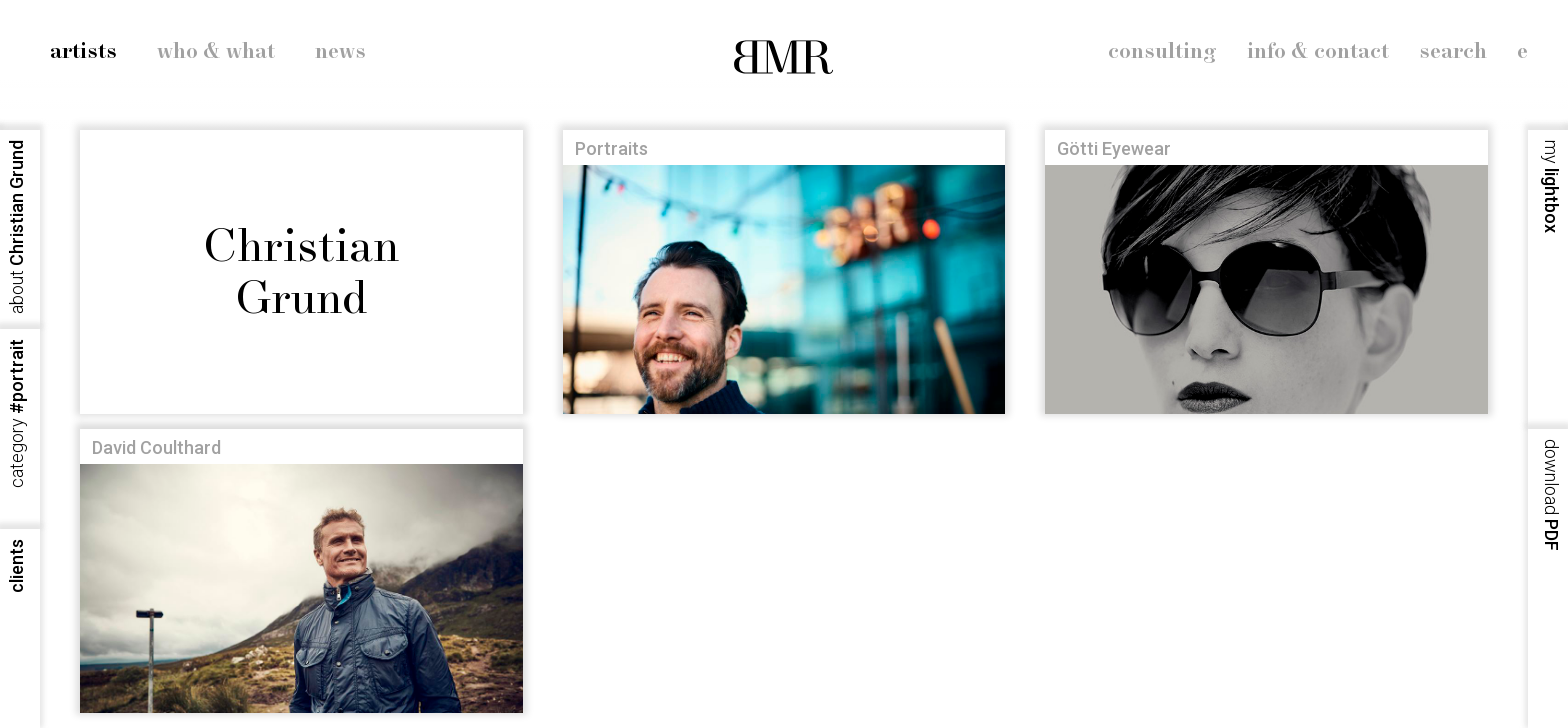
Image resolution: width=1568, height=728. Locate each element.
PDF (1551, 495)
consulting (1162, 52)
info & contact (1318, 52)
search (1453, 52)
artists (83, 52)
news (340, 52)
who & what (216, 52)
